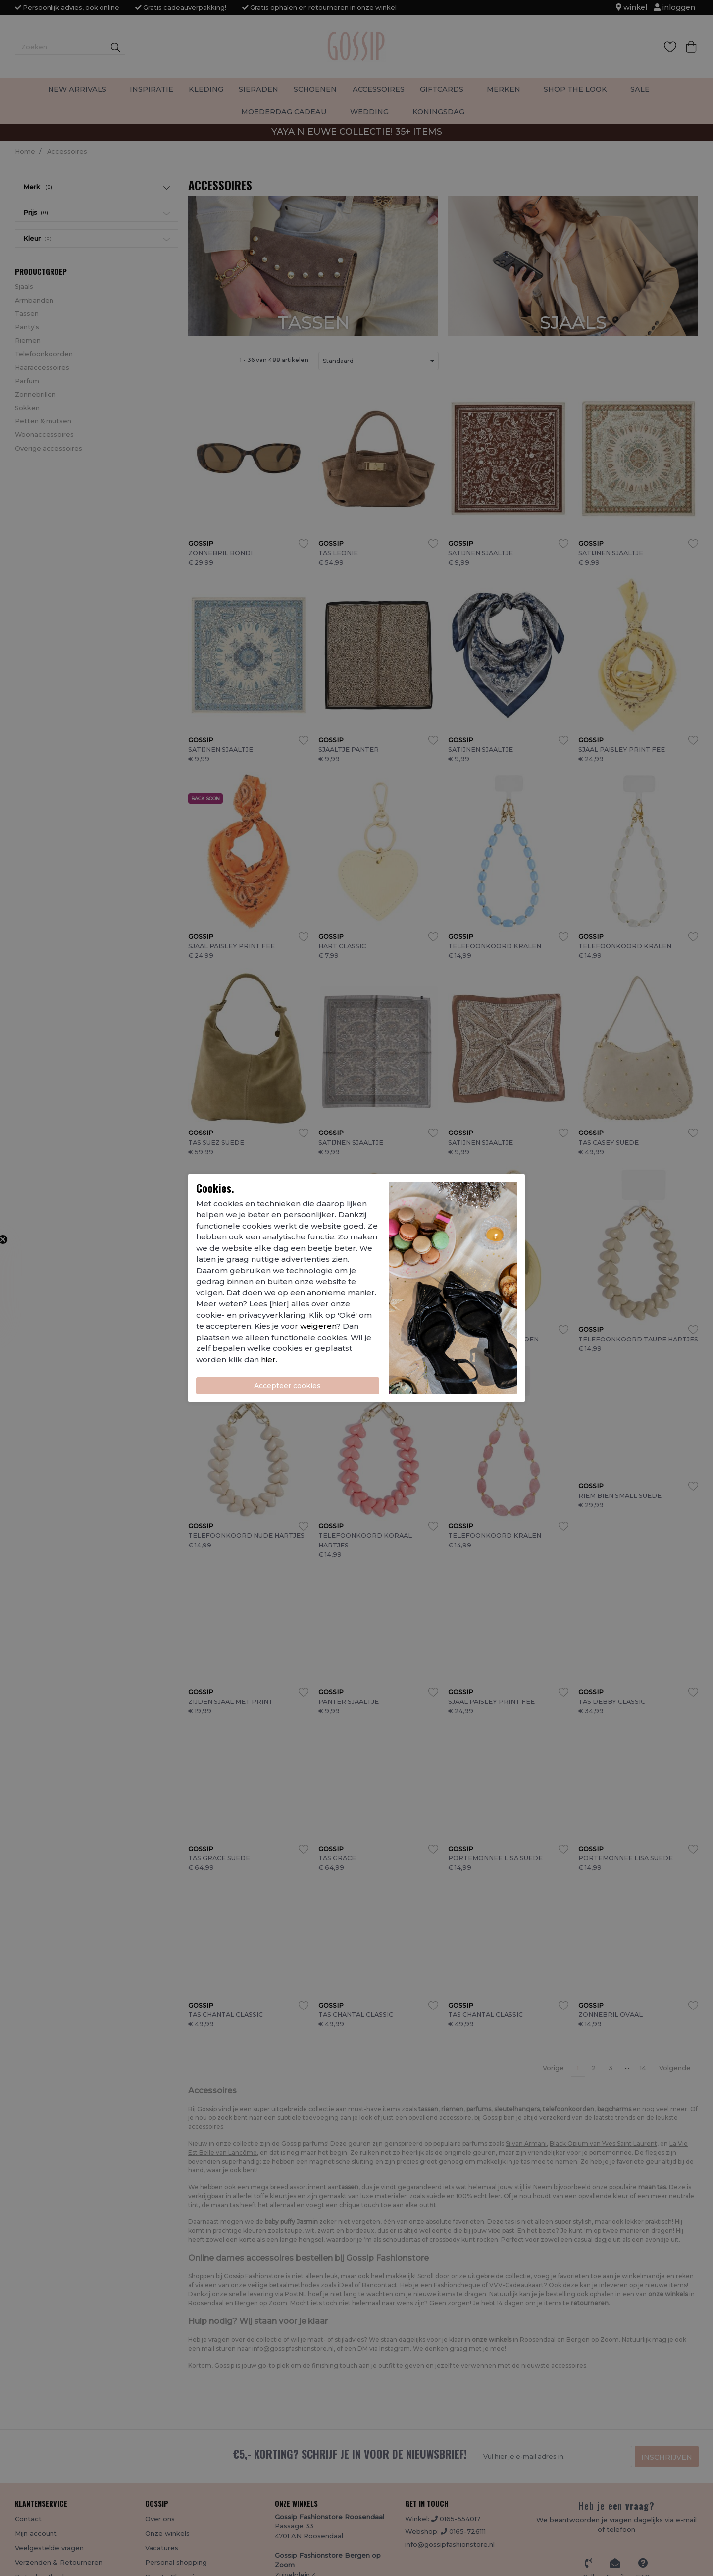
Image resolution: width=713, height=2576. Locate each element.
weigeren (318, 1326)
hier (268, 1359)
